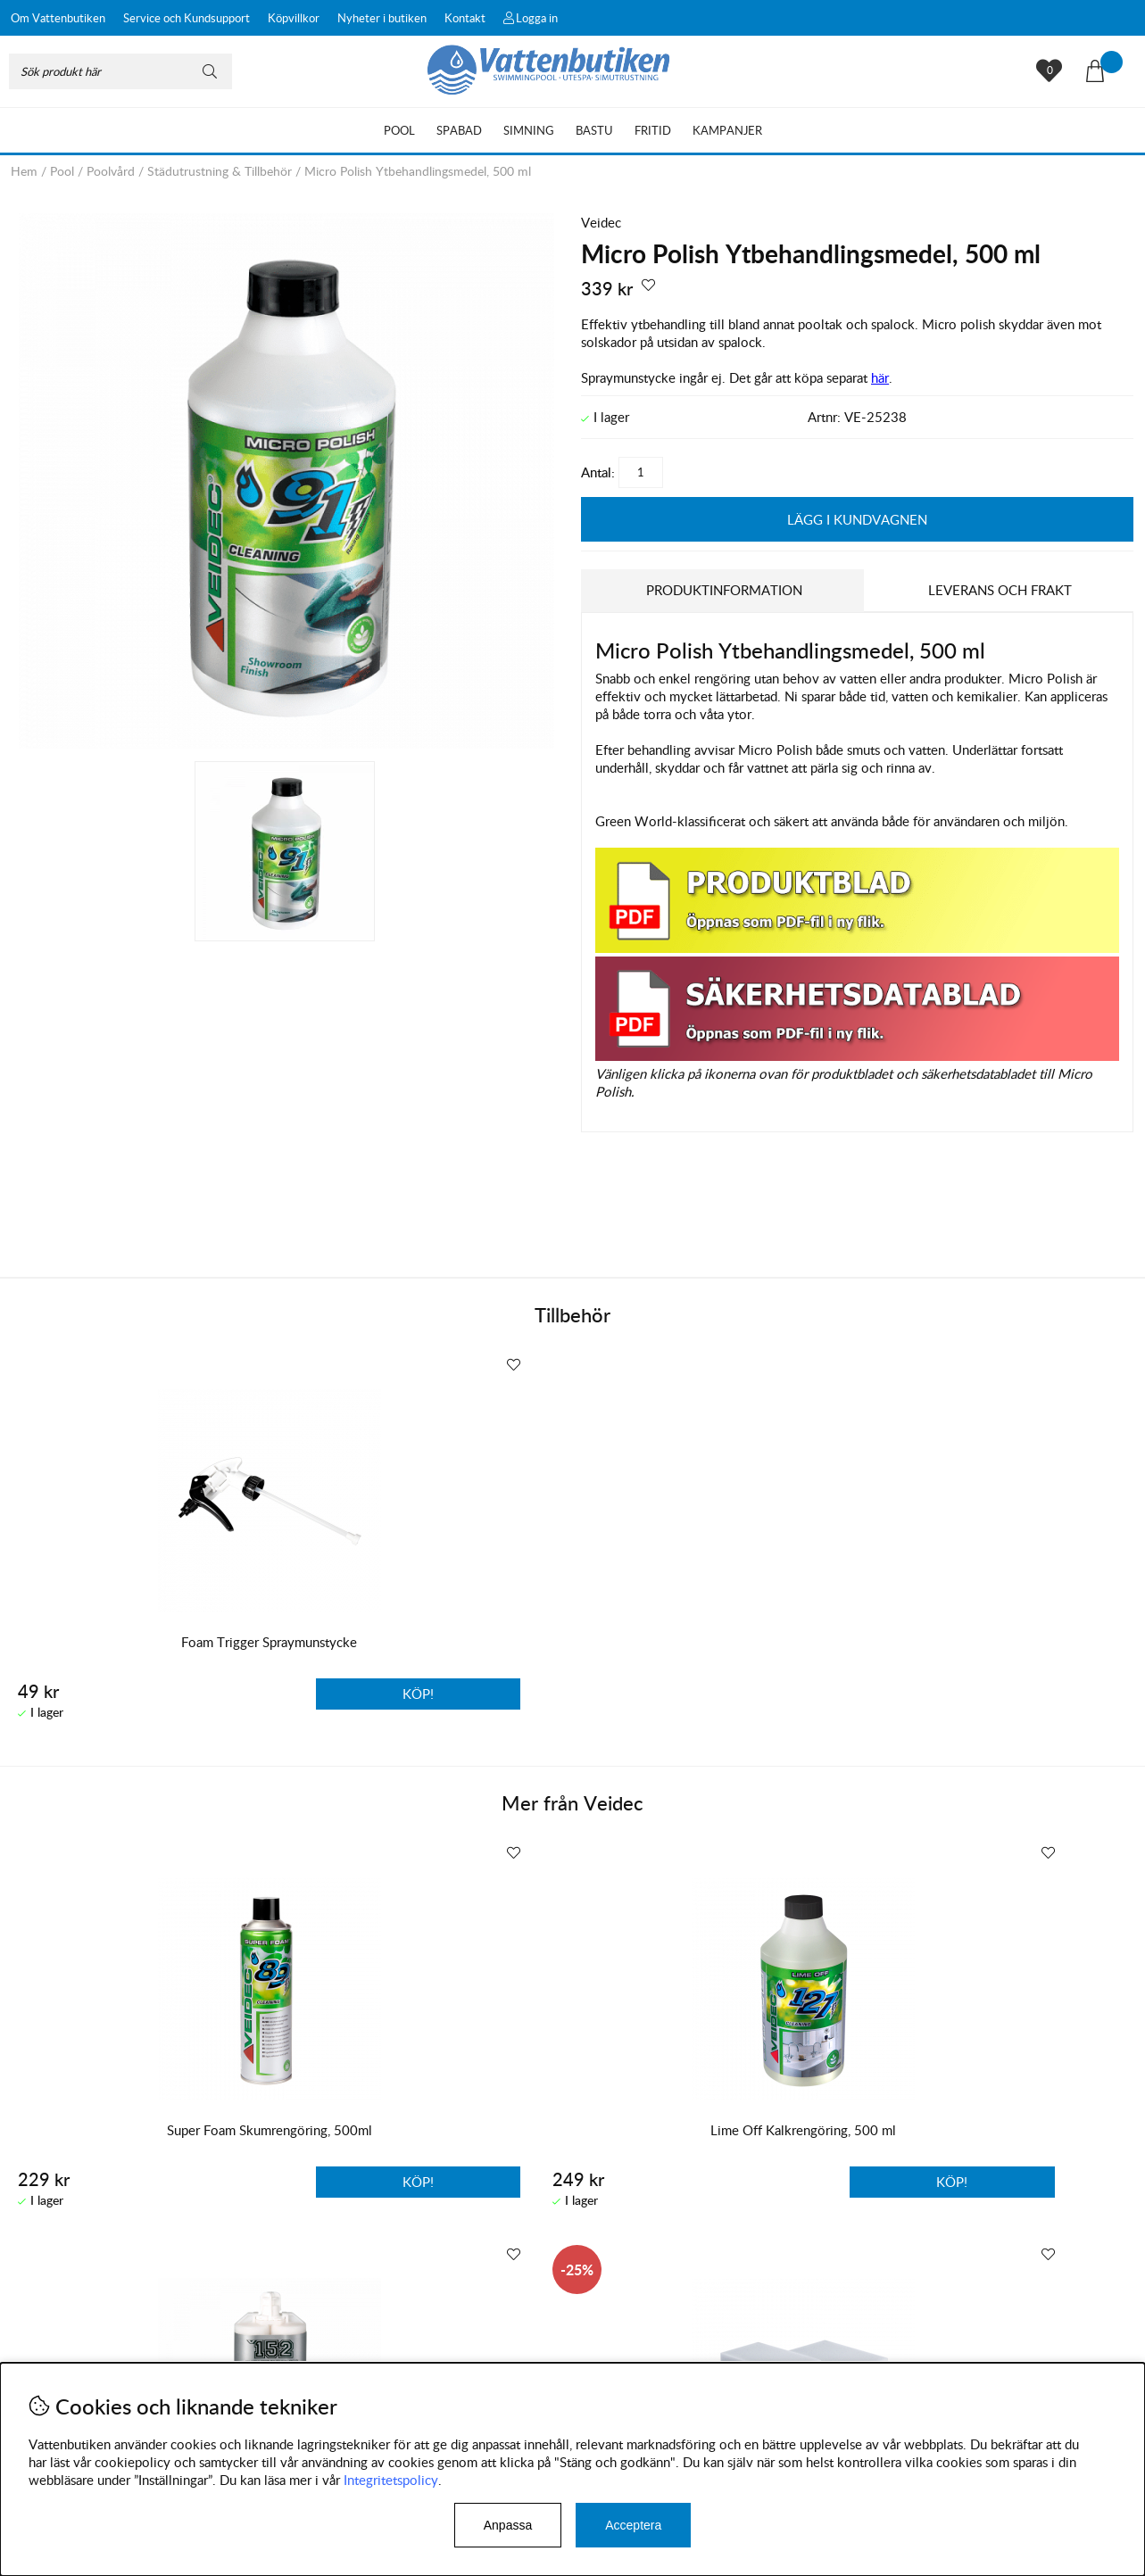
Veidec (601, 222)
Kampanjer (727, 130)
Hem (24, 170)
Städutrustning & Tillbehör (219, 170)
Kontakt (464, 18)
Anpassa (508, 2525)
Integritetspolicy (391, 2480)
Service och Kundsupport (186, 18)
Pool (399, 130)
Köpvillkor (293, 18)
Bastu (594, 130)
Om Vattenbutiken (58, 18)
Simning (528, 130)
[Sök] (120, 71)
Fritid (653, 130)
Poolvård (111, 170)
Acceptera (633, 2525)
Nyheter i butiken (382, 18)
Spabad (459, 130)
